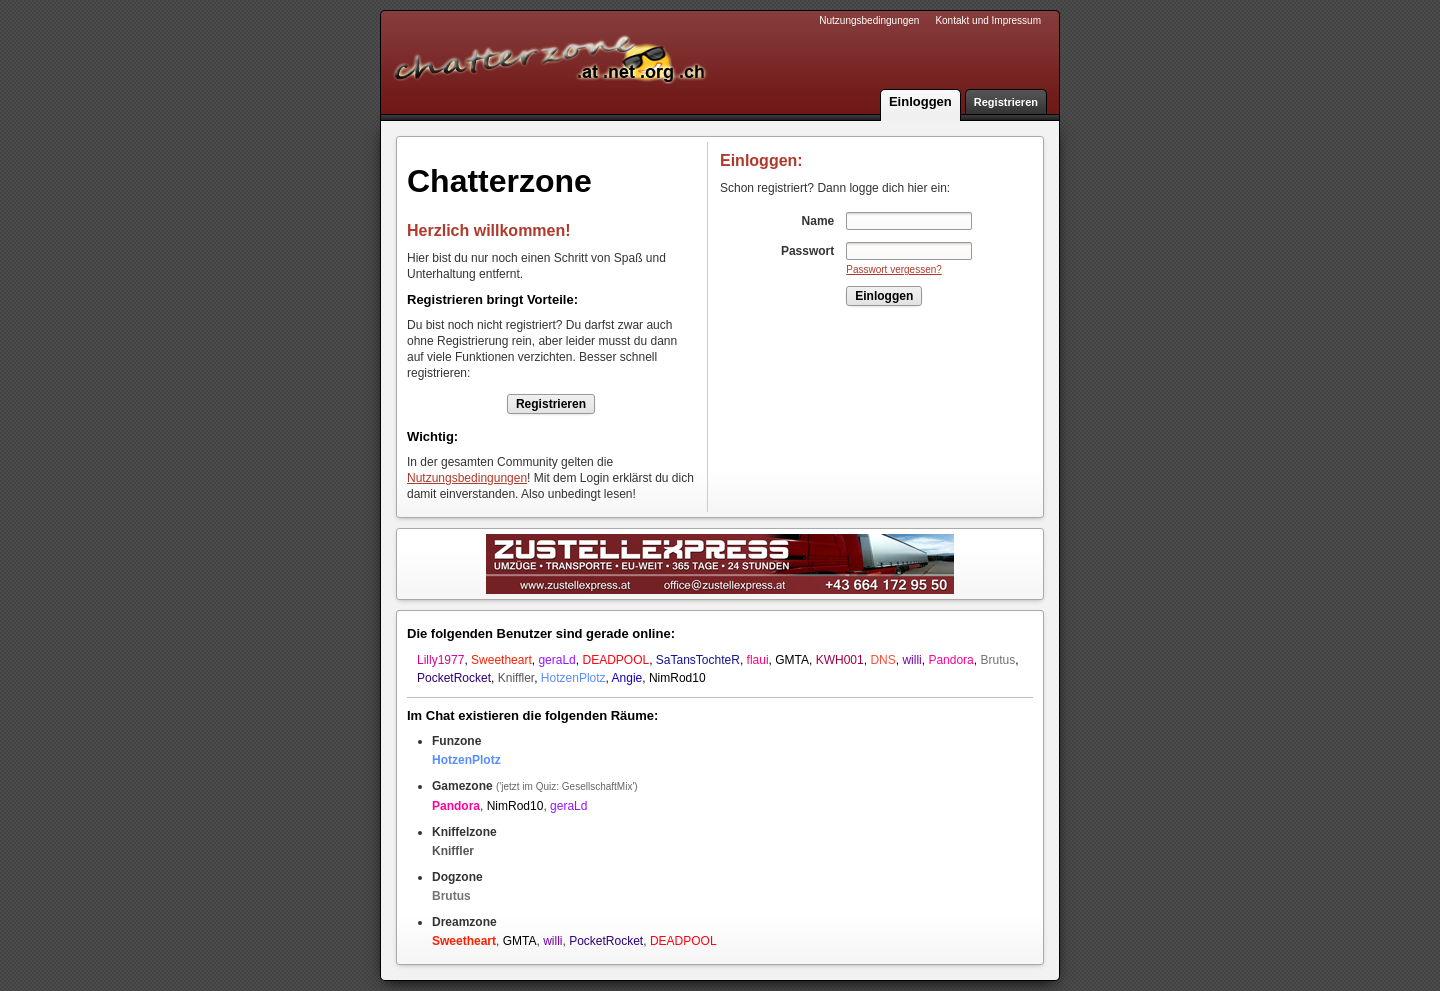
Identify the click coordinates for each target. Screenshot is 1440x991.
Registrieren (1006, 102)
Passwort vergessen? (894, 269)
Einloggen (920, 101)
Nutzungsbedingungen (869, 20)
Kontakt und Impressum (988, 20)
